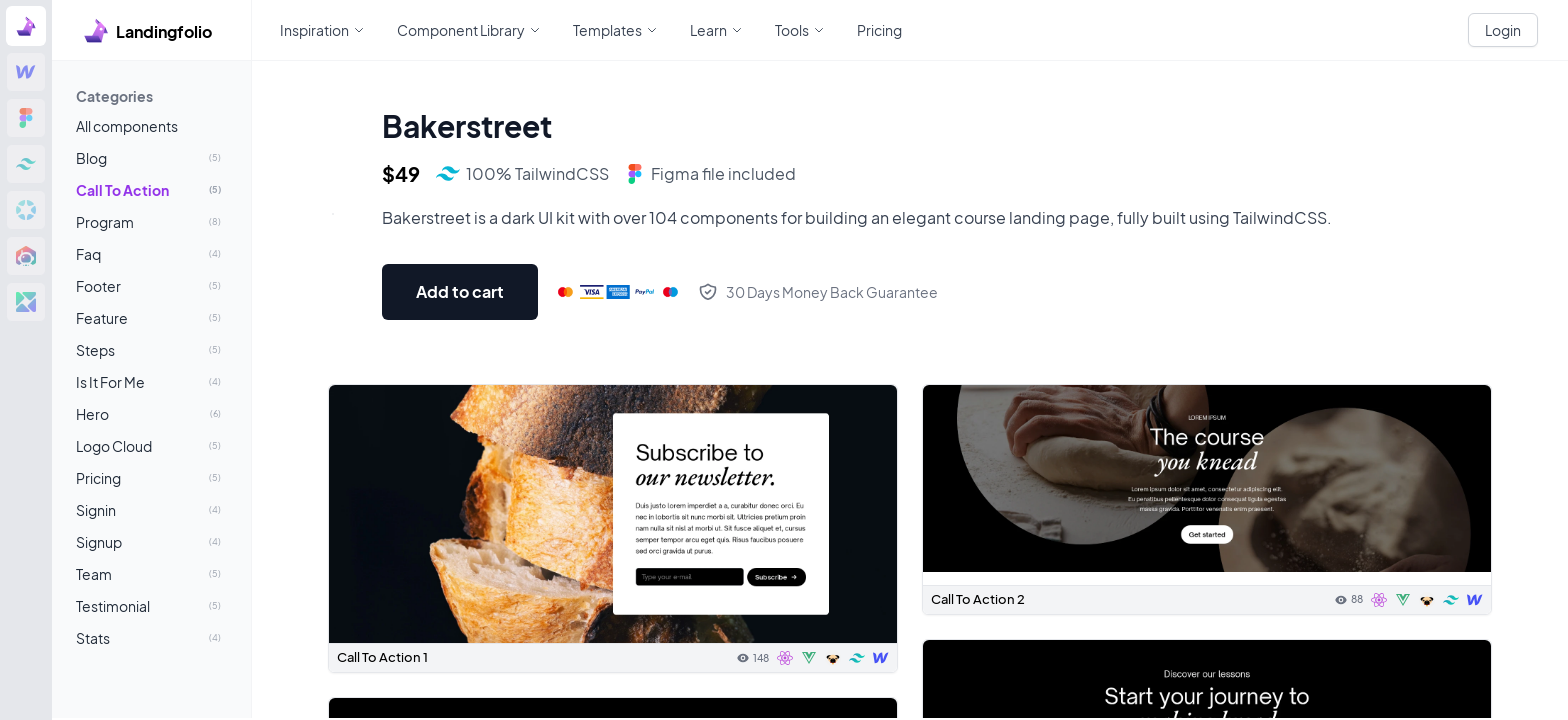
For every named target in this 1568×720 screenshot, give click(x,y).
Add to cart (460, 291)
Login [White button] (1503, 30)
